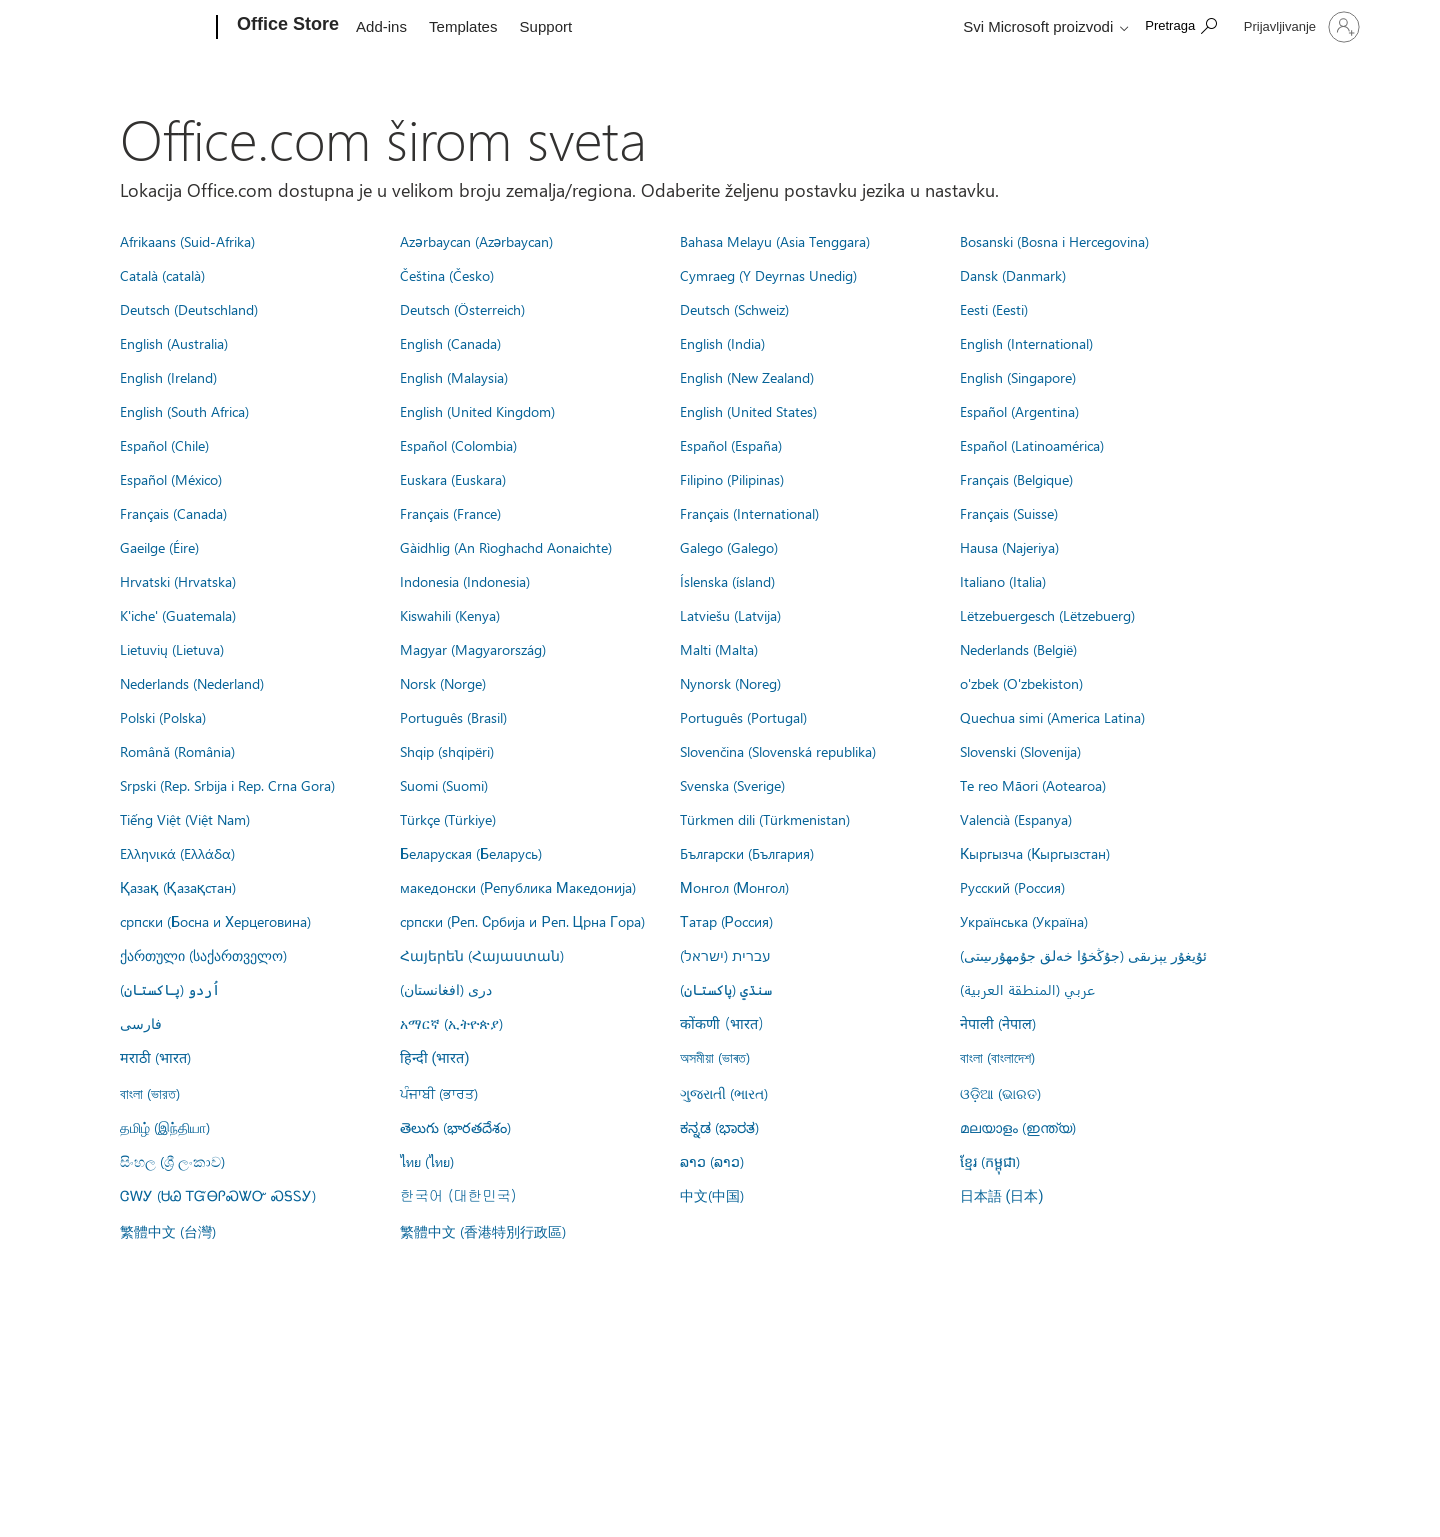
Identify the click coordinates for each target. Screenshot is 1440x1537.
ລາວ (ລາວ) (712, 1161)
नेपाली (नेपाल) (998, 1023)
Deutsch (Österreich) (462, 309)
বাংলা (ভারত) (150, 1093)
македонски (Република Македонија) (518, 887)
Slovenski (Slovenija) (1020, 751)
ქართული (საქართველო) (203, 955)
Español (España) (731, 445)
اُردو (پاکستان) (170, 989)
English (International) (1026, 343)
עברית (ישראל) (725, 955)
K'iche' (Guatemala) (178, 615)
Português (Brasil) (453, 717)
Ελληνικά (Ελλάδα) (177, 853)
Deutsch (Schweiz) (734, 309)
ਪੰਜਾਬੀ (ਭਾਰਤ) (439, 1093)
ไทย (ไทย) (427, 1161)
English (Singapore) (1018, 377)
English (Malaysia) (454, 377)
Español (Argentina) (1019, 411)
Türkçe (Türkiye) (448, 819)
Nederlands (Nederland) (192, 683)
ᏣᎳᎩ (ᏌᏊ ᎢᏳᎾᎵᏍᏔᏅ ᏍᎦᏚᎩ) (218, 1195)
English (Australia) (174, 343)
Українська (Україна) (1024, 921)
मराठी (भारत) (155, 1057)
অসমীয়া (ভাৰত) (715, 1057)
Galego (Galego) (729, 547)
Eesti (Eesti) (994, 309)
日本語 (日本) (1002, 1196)
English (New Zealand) (747, 377)
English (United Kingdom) (477, 411)
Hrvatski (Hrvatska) (178, 581)
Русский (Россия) (1012, 887)
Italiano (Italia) (1003, 581)
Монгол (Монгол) (734, 887)
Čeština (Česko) (447, 275)
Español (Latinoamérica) (1032, 445)
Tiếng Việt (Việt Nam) (185, 819)
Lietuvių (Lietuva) (172, 649)
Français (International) (749, 513)
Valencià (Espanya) (1016, 819)
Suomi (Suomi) (444, 785)
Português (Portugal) (743, 717)
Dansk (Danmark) (1013, 275)
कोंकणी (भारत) (722, 1023)
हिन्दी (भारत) (435, 1058)
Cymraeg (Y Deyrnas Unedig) (768, 275)
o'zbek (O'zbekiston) (1021, 683)
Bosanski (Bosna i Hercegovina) (1054, 241)
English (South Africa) (184, 411)
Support (546, 26)
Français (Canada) (173, 513)
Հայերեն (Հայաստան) (482, 955)
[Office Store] (286, 28)
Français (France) (450, 513)
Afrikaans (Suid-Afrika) (187, 241)
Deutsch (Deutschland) (189, 309)
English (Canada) (450, 343)
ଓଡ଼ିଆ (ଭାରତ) (1000, 1093)
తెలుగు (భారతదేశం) (455, 1127)
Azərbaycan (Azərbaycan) (476, 241)
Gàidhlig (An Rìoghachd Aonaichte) (506, 547)
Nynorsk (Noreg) (730, 683)
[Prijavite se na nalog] (1300, 27)
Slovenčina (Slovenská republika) (778, 751)
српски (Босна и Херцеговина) (215, 921)
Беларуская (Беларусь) (471, 853)
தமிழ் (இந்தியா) (165, 1127)
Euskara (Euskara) (453, 479)
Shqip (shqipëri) (447, 751)
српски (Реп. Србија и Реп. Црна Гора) (522, 921)
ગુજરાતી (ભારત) (724, 1093)
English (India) (722, 343)
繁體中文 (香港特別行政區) (483, 1231)
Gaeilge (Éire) (159, 547)
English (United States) (748, 411)
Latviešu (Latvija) (730, 615)
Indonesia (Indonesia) (465, 581)
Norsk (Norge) (443, 683)
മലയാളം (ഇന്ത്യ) (1018, 1127)
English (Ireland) (168, 377)
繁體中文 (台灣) (168, 1231)
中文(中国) (712, 1195)
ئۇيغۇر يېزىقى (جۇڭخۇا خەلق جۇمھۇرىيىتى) (1083, 955)
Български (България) (747, 853)
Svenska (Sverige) (732, 785)
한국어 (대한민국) (458, 1195)
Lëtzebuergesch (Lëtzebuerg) (1047, 615)
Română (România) (177, 751)
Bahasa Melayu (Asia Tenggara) (775, 241)
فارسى (141, 1023)
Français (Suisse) (1009, 513)
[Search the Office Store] (1181, 25)
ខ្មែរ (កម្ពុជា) (990, 1161)
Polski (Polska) (163, 717)
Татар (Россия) (726, 921)
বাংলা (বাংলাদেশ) (997, 1057)
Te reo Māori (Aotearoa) (1033, 785)
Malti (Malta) (719, 649)
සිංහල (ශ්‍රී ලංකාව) (172, 1161)
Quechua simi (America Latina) (1052, 717)
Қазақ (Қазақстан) (178, 887)
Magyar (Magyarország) (473, 649)
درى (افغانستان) (446, 989)
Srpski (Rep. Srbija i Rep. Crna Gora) (227, 785)
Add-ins (381, 26)
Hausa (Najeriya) (1009, 547)
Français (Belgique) (1016, 479)
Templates (463, 26)
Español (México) (171, 479)
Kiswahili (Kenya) (450, 615)
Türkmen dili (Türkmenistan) (765, 819)
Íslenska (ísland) (727, 581)
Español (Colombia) (458, 445)
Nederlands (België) (1018, 649)
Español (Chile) (164, 445)
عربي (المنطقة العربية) (1027, 989)
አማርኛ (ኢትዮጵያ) (451, 1023)
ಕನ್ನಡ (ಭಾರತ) (719, 1127)
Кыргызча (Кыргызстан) (1035, 853)
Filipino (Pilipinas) (732, 479)
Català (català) (162, 275)
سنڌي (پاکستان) (726, 989)
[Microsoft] (140, 28)
